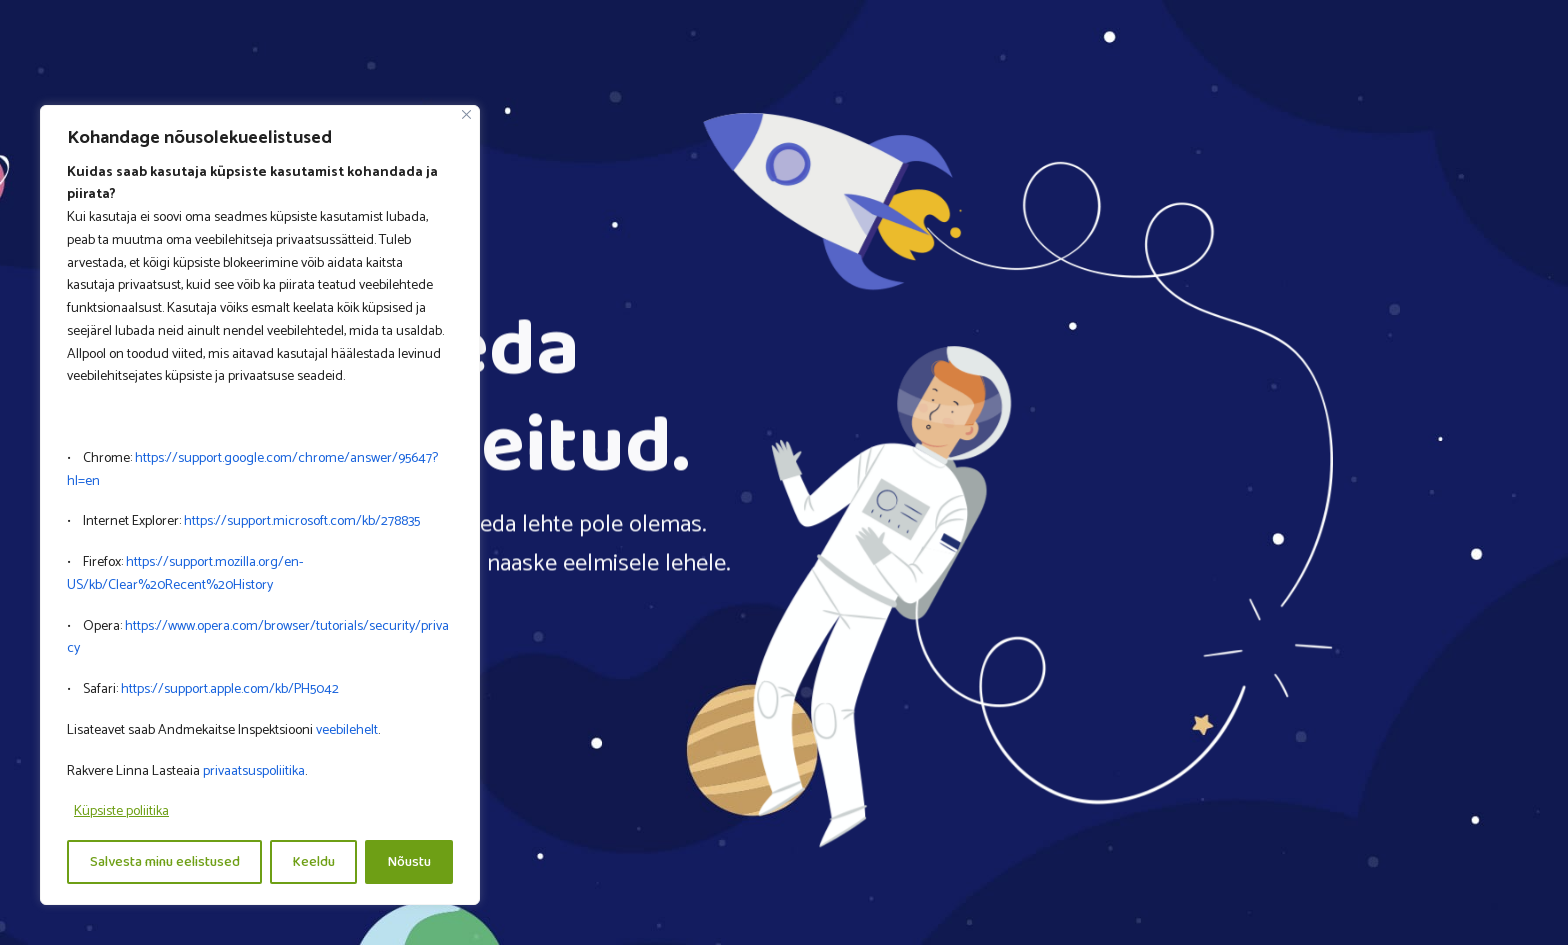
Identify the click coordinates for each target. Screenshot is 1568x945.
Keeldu (314, 862)
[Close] (466, 114)
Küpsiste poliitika (121, 811)
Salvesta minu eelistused (165, 862)
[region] (260, 505)
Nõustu (409, 862)
